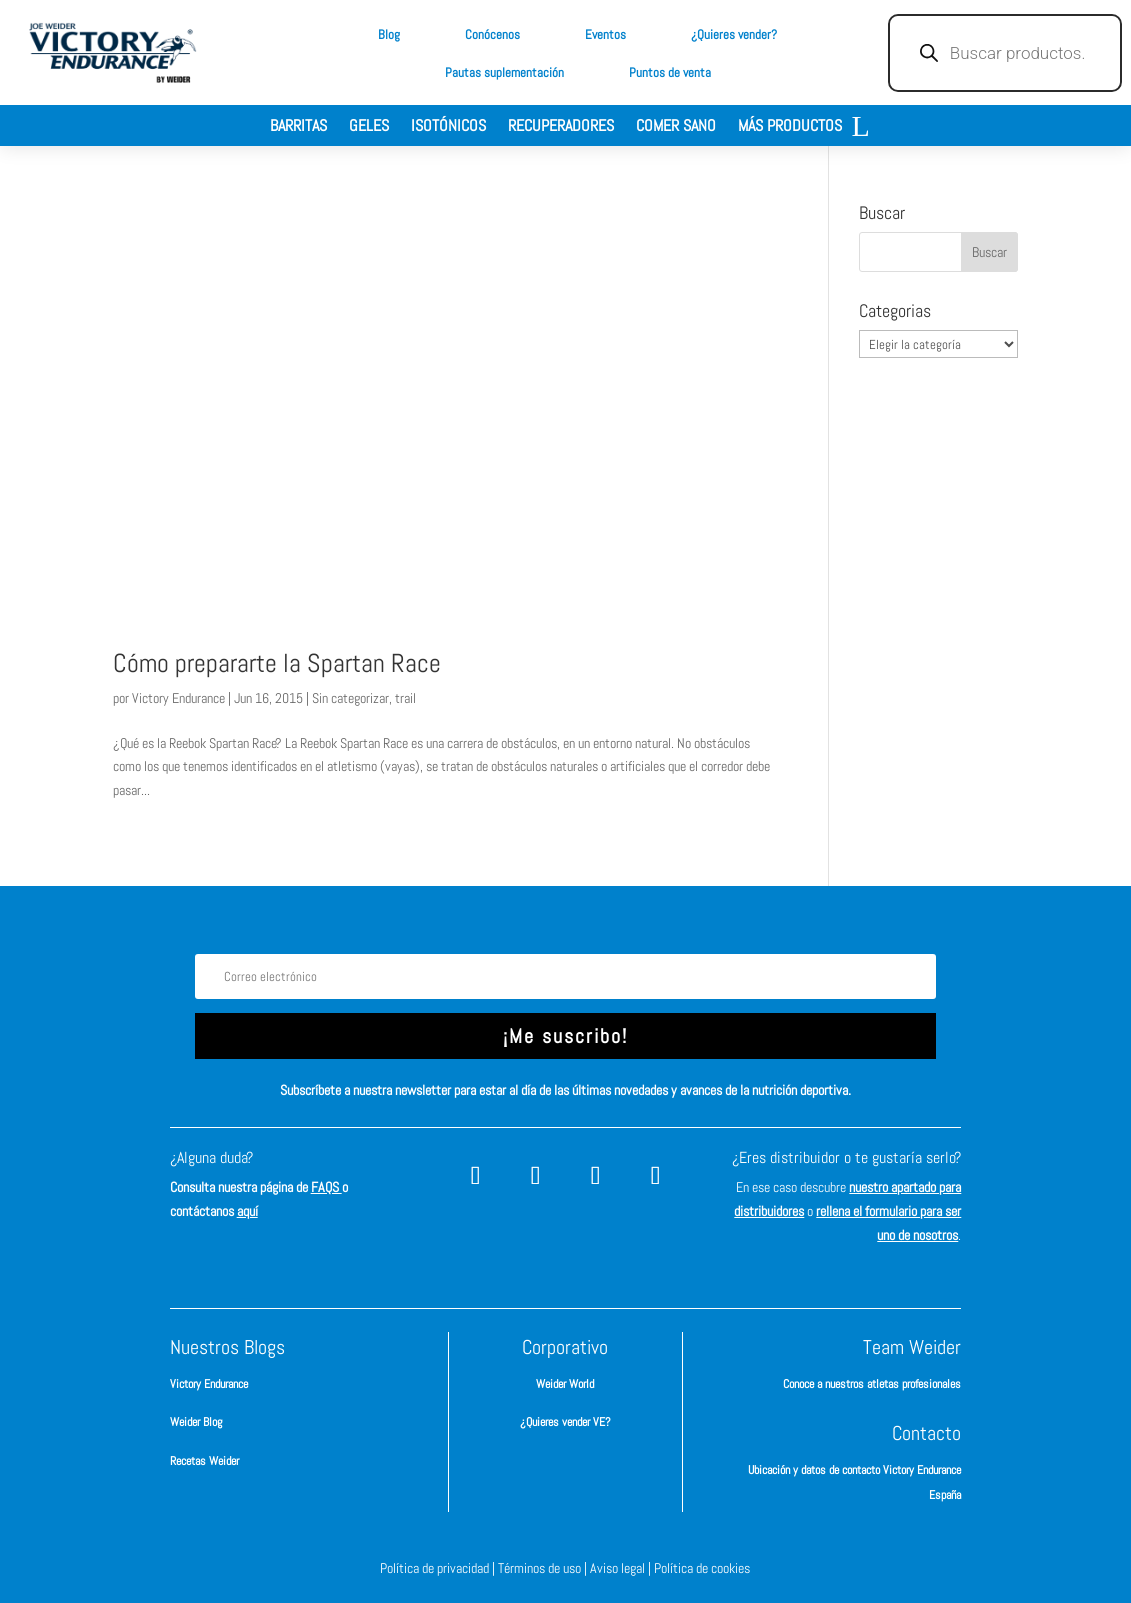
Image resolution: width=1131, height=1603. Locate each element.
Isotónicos (448, 127)
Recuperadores (561, 127)
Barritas (298, 127)
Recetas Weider (204, 1461)
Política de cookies (702, 1568)
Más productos (790, 127)
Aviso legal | (622, 1568)
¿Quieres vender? (734, 34)
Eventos (605, 34)
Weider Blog (196, 1422)
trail (405, 698)
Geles (369, 127)
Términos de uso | (544, 1568)
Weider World (565, 1384)
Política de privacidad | (439, 1568)
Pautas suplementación (504, 72)
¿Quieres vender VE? (565, 1422)
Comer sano (676, 127)
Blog (389, 34)
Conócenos (492, 34)
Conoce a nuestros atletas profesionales (872, 1384)
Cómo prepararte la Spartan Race (277, 663)
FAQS (326, 1187)
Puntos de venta (670, 72)
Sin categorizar (350, 698)
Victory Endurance (178, 698)
